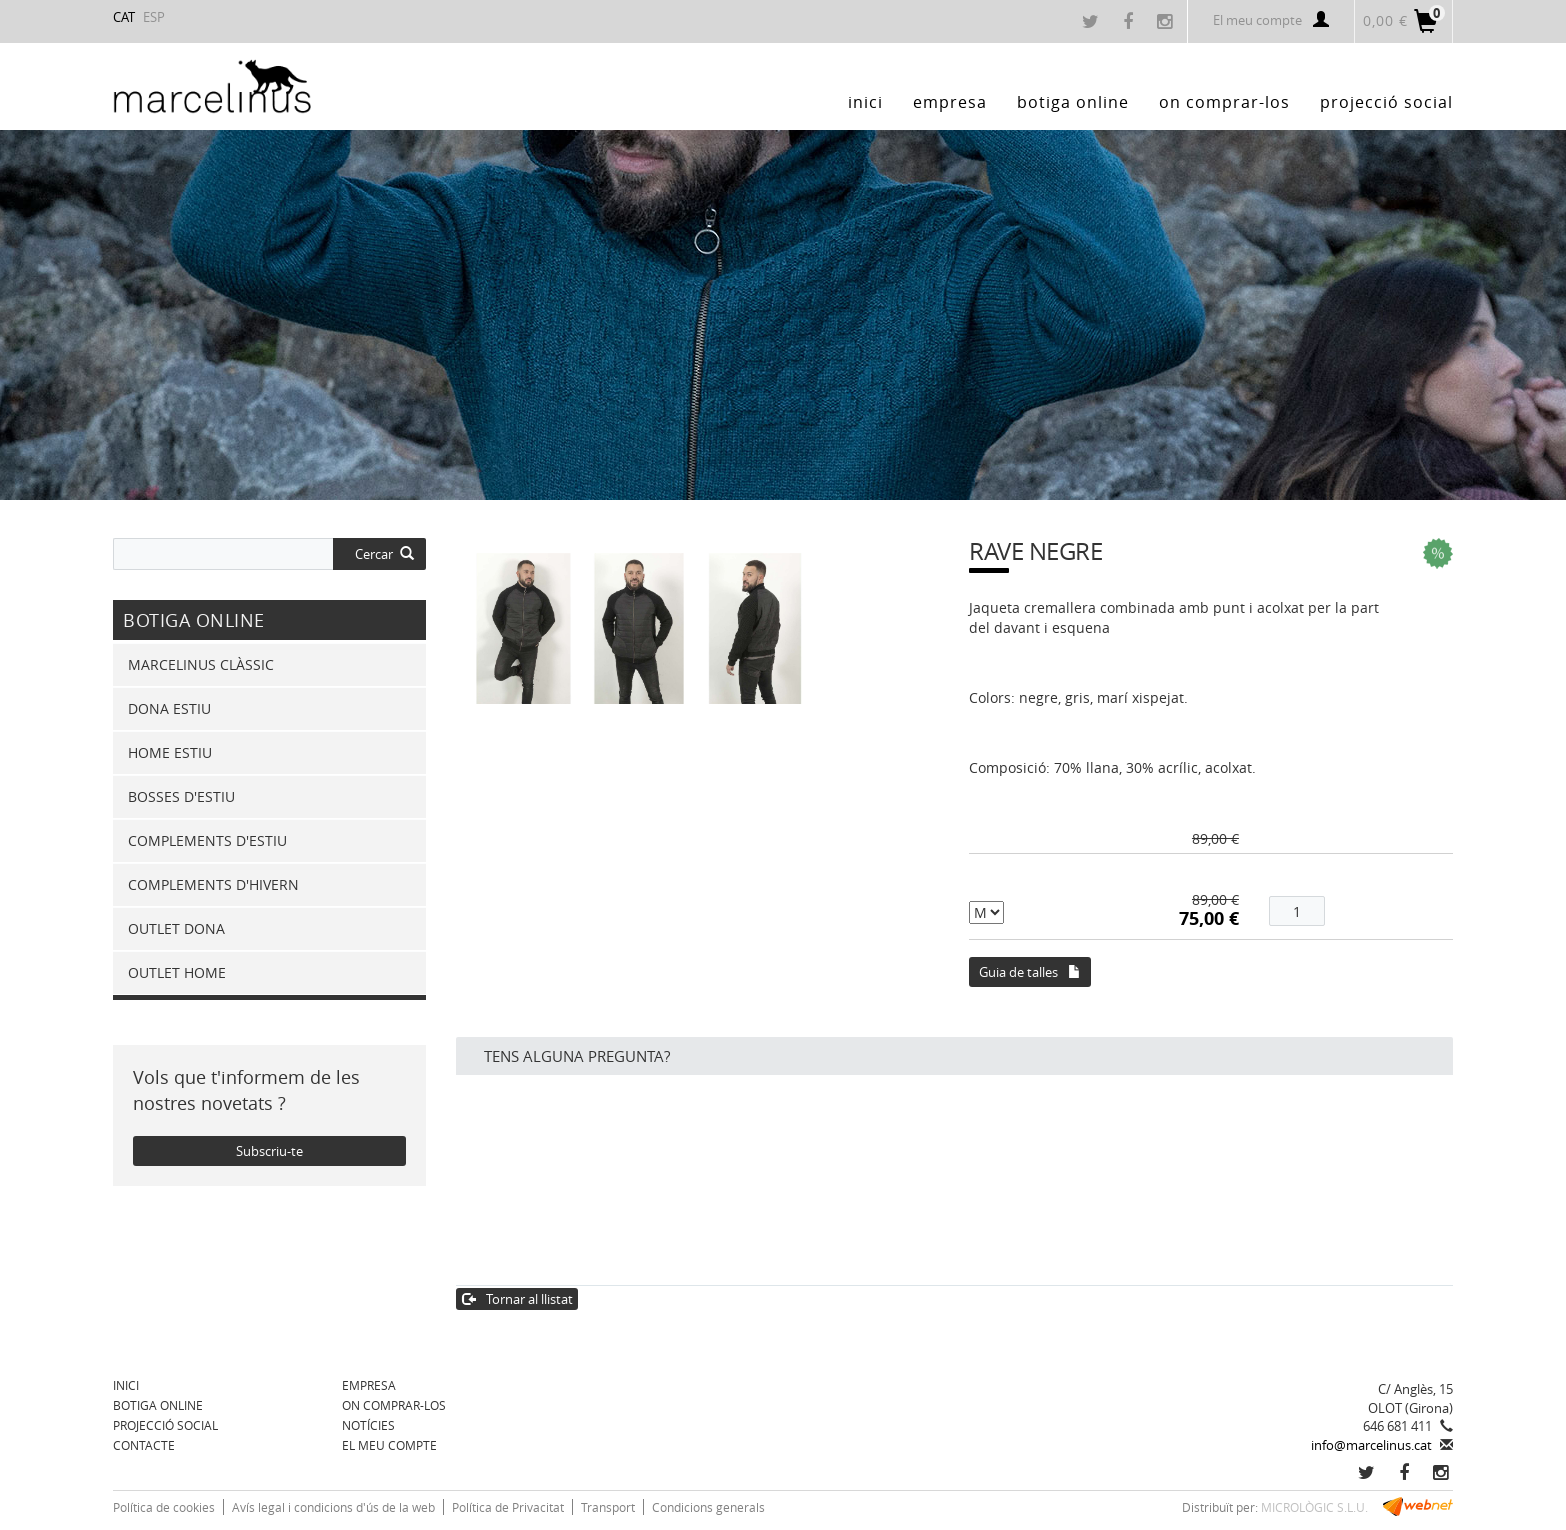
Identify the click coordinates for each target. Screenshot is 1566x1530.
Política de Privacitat (508, 1507)
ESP (154, 17)
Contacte (144, 1445)
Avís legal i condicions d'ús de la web (333, 1507)
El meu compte (1271, 20)
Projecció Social (165, 1425)
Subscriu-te (269, 1151)
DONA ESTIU (169, 708)
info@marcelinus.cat (1371, 1445)
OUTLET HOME (177, 972)
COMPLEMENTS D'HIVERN (213, 884)
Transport (608, 1507)
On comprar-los (394, 1405)
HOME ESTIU (170, 752)
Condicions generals (708, 1507)
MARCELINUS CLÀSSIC (201, 664)
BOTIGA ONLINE (158, 1405)
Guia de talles (1030, 972)
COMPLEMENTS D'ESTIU (207, 840)
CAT (124, 17)
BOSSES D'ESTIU (181, 796)
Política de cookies (164, 1507)
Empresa (369, 1385)
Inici (126, 1385)
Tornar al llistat (518, 1299)
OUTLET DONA (176, 928)
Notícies (368, 1425)
